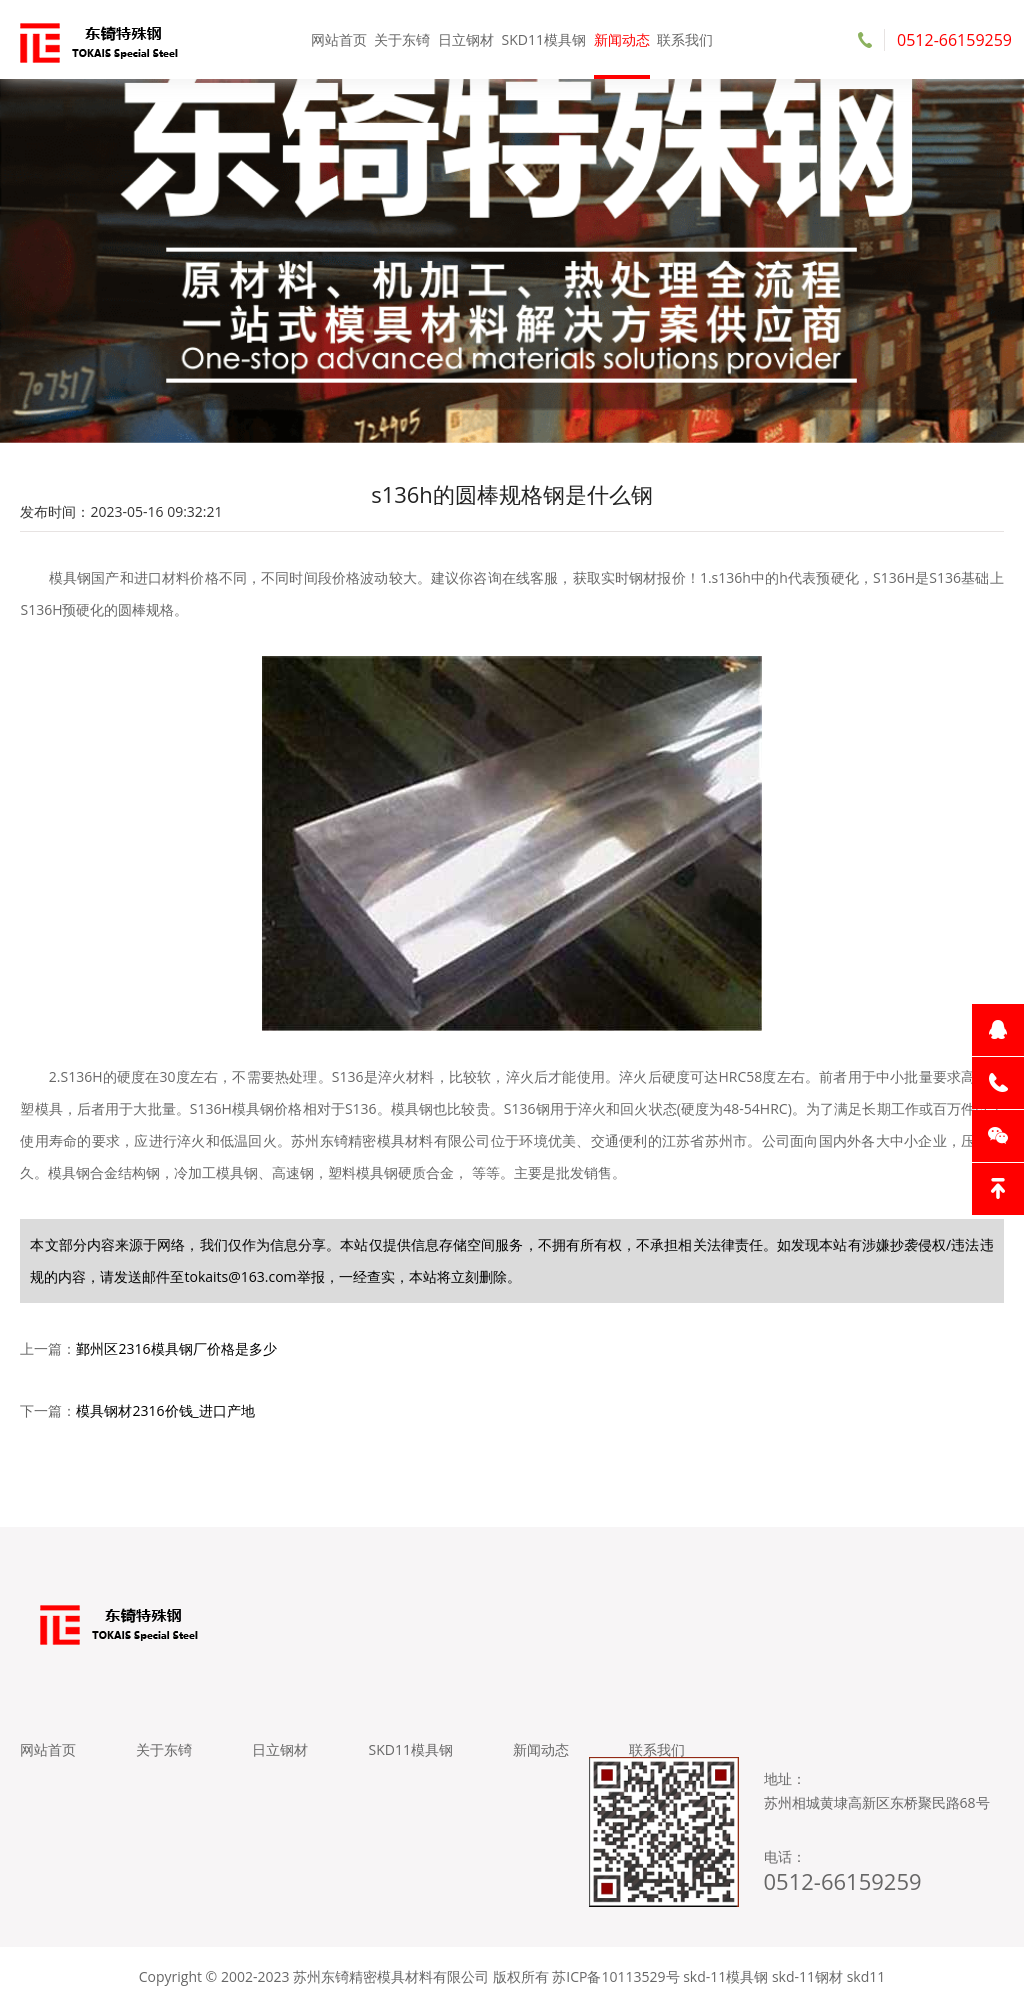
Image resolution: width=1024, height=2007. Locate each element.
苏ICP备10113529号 (615, 1976)
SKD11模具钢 (544, 39)
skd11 (866, 1976)
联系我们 (685, 39)
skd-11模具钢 (725, 1976)
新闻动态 (622, 39)
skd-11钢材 (807, 1976)
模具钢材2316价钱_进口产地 (165, 1410)
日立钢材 (466, 39)
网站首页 (339, 39)
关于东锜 (402, 39)
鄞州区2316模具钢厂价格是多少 (176, 1348)
